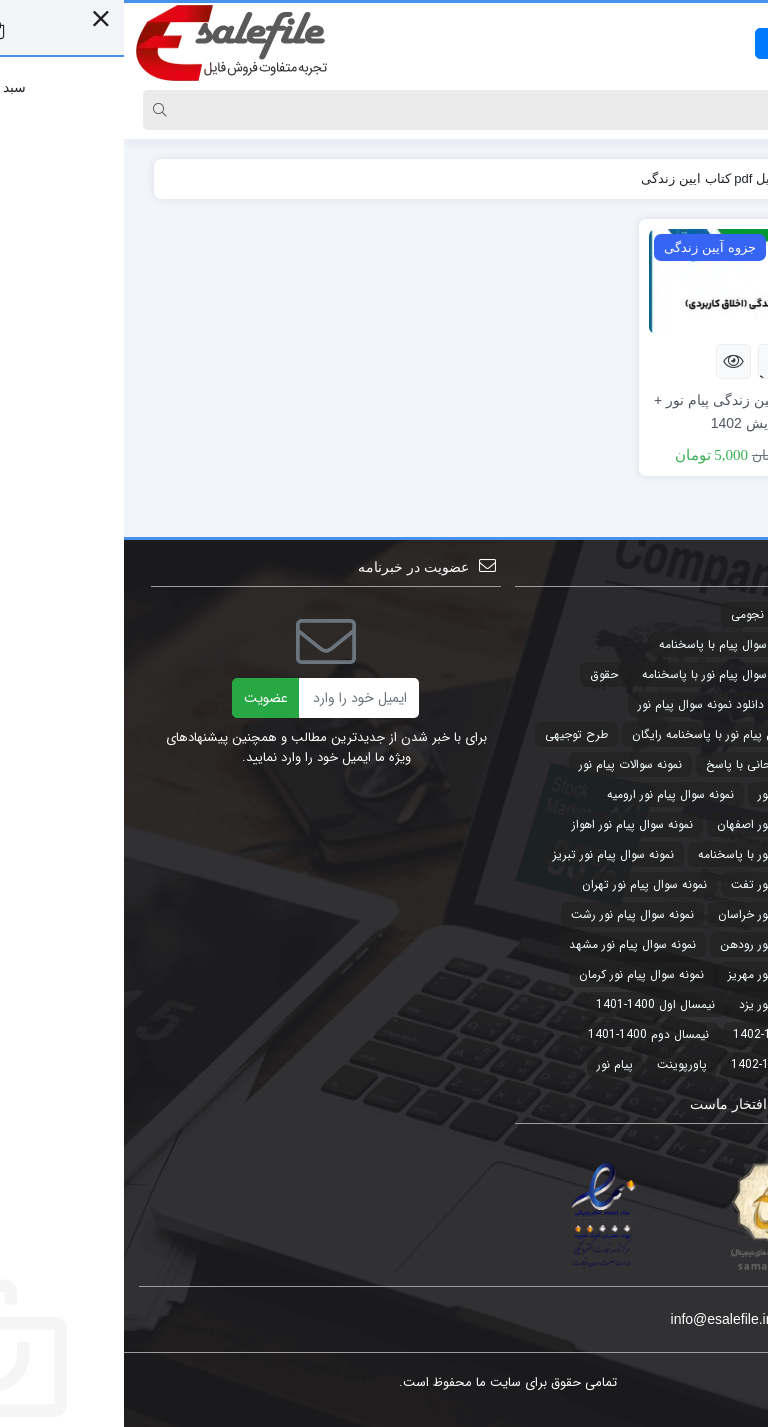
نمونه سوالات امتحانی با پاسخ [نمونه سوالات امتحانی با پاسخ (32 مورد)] (655, 764)
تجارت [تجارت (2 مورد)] (712, 614)
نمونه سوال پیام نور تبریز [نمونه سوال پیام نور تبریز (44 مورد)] (489, 854)
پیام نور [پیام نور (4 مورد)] (491, 1064)
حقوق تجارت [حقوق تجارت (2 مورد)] (696, 704)
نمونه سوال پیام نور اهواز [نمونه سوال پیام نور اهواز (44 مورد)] (508, 824)
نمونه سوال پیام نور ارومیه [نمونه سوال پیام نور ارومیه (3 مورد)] (546, 794)
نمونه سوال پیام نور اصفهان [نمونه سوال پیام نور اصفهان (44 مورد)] (660, 824)
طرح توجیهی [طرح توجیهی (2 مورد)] (452, 734)
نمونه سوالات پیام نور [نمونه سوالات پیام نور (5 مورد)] (506, 764)
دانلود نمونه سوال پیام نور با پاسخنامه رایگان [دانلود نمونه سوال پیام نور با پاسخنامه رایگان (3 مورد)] (618, 734)
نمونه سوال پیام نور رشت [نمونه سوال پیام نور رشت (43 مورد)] (508, 914)
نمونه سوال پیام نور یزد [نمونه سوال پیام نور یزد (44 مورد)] (671, 1004)
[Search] (403, 110)
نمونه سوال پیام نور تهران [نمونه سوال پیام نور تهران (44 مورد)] (520, 884)
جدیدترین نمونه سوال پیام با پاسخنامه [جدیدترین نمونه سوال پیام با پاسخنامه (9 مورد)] (631, 644)
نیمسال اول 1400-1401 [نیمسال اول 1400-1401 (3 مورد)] (531, 1004)
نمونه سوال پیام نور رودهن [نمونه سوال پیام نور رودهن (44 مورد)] (662, 944)
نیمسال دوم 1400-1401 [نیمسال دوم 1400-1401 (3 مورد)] (524, 1034)
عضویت (142, 698)
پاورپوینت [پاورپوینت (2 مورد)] (558, 1064)
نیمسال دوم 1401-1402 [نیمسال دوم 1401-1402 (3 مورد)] (667, 1064)
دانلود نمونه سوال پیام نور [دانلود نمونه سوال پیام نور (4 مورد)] (577, 704)
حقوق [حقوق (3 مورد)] (480, 674)
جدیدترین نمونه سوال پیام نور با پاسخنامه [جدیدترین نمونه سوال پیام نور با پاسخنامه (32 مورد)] (623, 674)
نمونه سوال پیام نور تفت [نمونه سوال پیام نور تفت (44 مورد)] (667, 884)
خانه (716, 178)
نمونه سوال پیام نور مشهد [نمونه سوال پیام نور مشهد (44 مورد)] (508, 944)
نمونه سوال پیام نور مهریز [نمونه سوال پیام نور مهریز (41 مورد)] (666, 974)
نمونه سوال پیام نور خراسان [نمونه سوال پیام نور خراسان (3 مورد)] (661, 914)
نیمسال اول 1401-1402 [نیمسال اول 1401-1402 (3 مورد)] (668, 1034)
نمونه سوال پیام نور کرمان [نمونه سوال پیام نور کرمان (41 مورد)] (517, 974)
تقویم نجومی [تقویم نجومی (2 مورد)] (639, 614)
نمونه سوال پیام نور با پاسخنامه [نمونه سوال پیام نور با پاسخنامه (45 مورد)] (651, 854)
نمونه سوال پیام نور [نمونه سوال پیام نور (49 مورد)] (681, 794)
